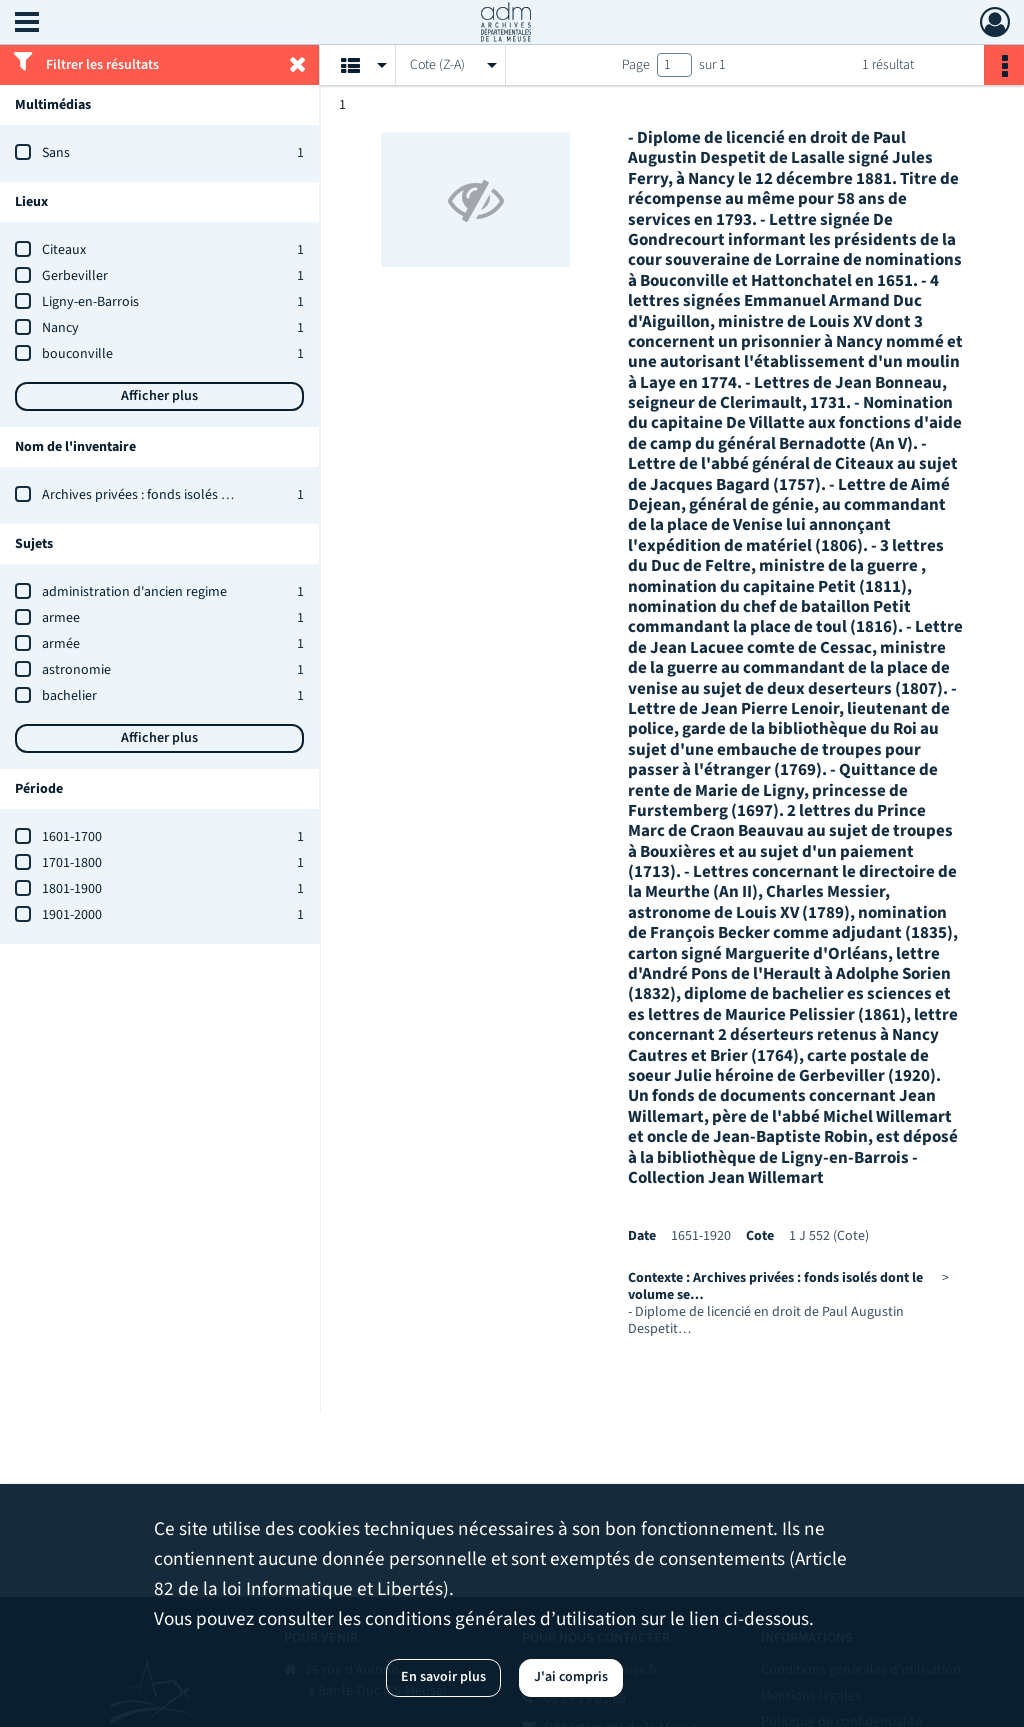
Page (636, 65)
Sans (56, 153)
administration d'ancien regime (134, 592)
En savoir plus (443, 1677)
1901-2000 (72, 915)
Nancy (60, 328)
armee (61, 618)
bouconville (77, 354)
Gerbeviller (75, 276)
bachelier (69, 696)
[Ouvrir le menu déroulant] (27, 24)
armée (61, 644)
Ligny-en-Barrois (90, 302)
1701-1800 (72, 863)
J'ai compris (571, 1677)
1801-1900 (72, 889)
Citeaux (64, 250)
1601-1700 (72, 837)
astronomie (76, 670)
